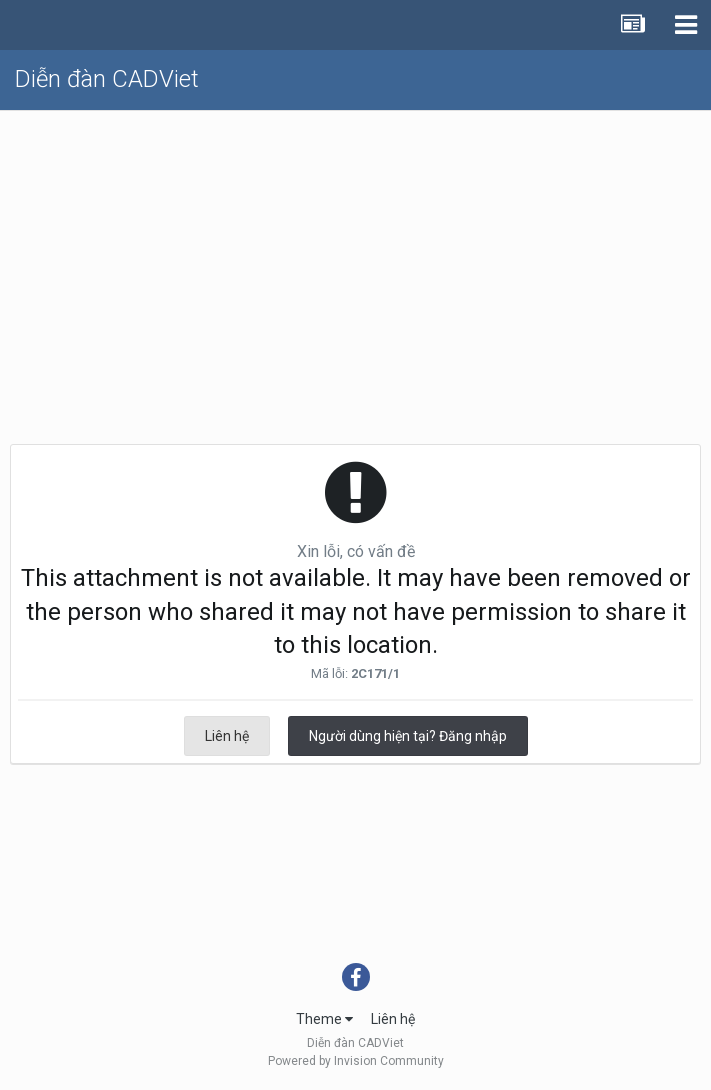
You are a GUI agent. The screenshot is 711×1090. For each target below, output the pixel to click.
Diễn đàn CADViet (107, 79)
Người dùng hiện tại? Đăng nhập (408, 736)
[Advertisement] (355, 261)
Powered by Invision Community (356, 1061)
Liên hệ (227, 736)
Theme (324, 1019)
